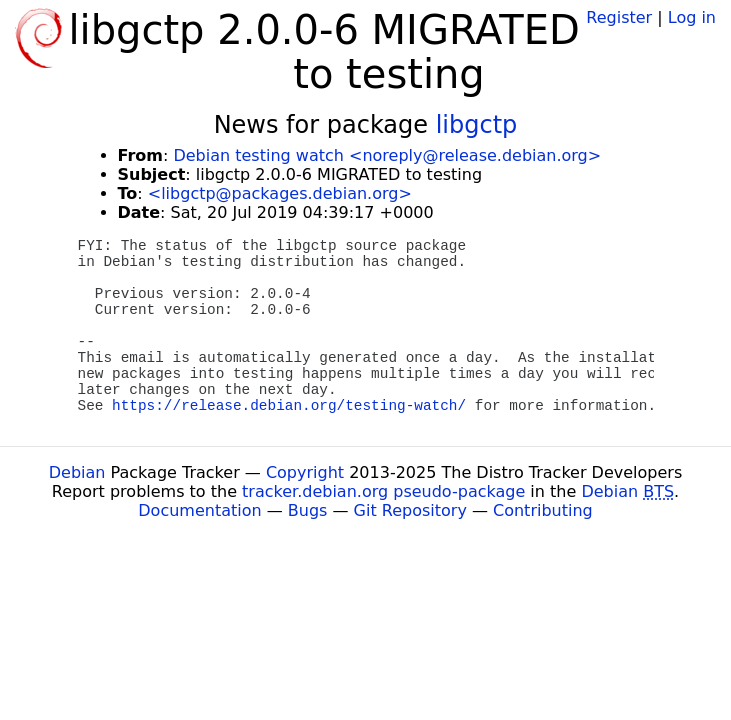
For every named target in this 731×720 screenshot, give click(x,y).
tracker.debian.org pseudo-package (383, 491)
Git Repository (410, 510)
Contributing (543, 510)
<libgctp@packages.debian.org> (280, 193)
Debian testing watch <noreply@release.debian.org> (387, 155)
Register (619, 17)
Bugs (308, 510)
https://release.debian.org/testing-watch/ (289, 406)
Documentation (199, 510)
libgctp (477, 125)
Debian (77, 472)
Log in (692, 17)
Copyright (305, 472)
